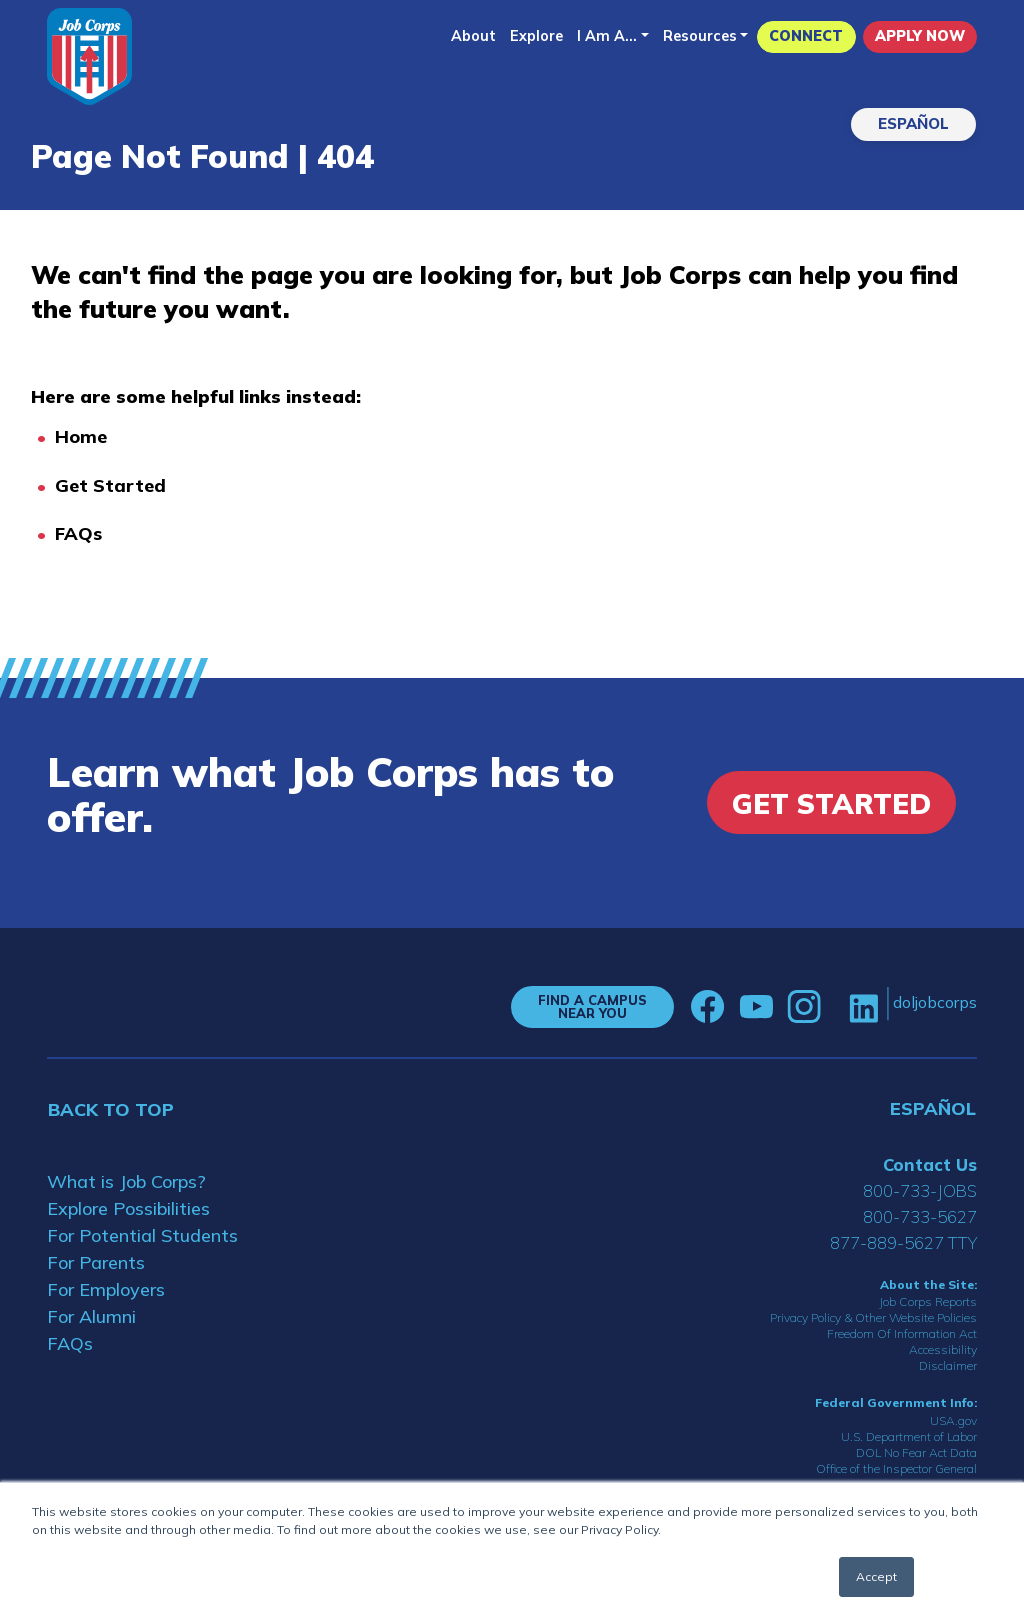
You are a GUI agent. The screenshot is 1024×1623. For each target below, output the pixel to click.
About (473, 36)
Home (81, 436)
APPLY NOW (920, 36)
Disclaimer (948, 1365)
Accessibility (943, 1349)
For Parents (96, 1262)
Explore (536, 36)
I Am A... (607, 36)
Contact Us (930, 1164)
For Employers (106, 1289)
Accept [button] (876, 1576)
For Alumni (91, 1316)
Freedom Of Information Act (902, 1333)
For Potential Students (142, 1235)
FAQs (78, 533)
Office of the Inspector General (896, 1468)
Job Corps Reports (928, 1301)
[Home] (89, 56)
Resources (700, 36)
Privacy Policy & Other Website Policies (873, 1317)
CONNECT (806, 36)
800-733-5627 (920, 1216)
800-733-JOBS (920, 1190)
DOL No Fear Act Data (916, 1452)
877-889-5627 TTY (903, 1242)
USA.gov (953, 1420)
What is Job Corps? (126, 1181)
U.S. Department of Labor (909, 1436)
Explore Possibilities (128, 1208)
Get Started (110, 485)
